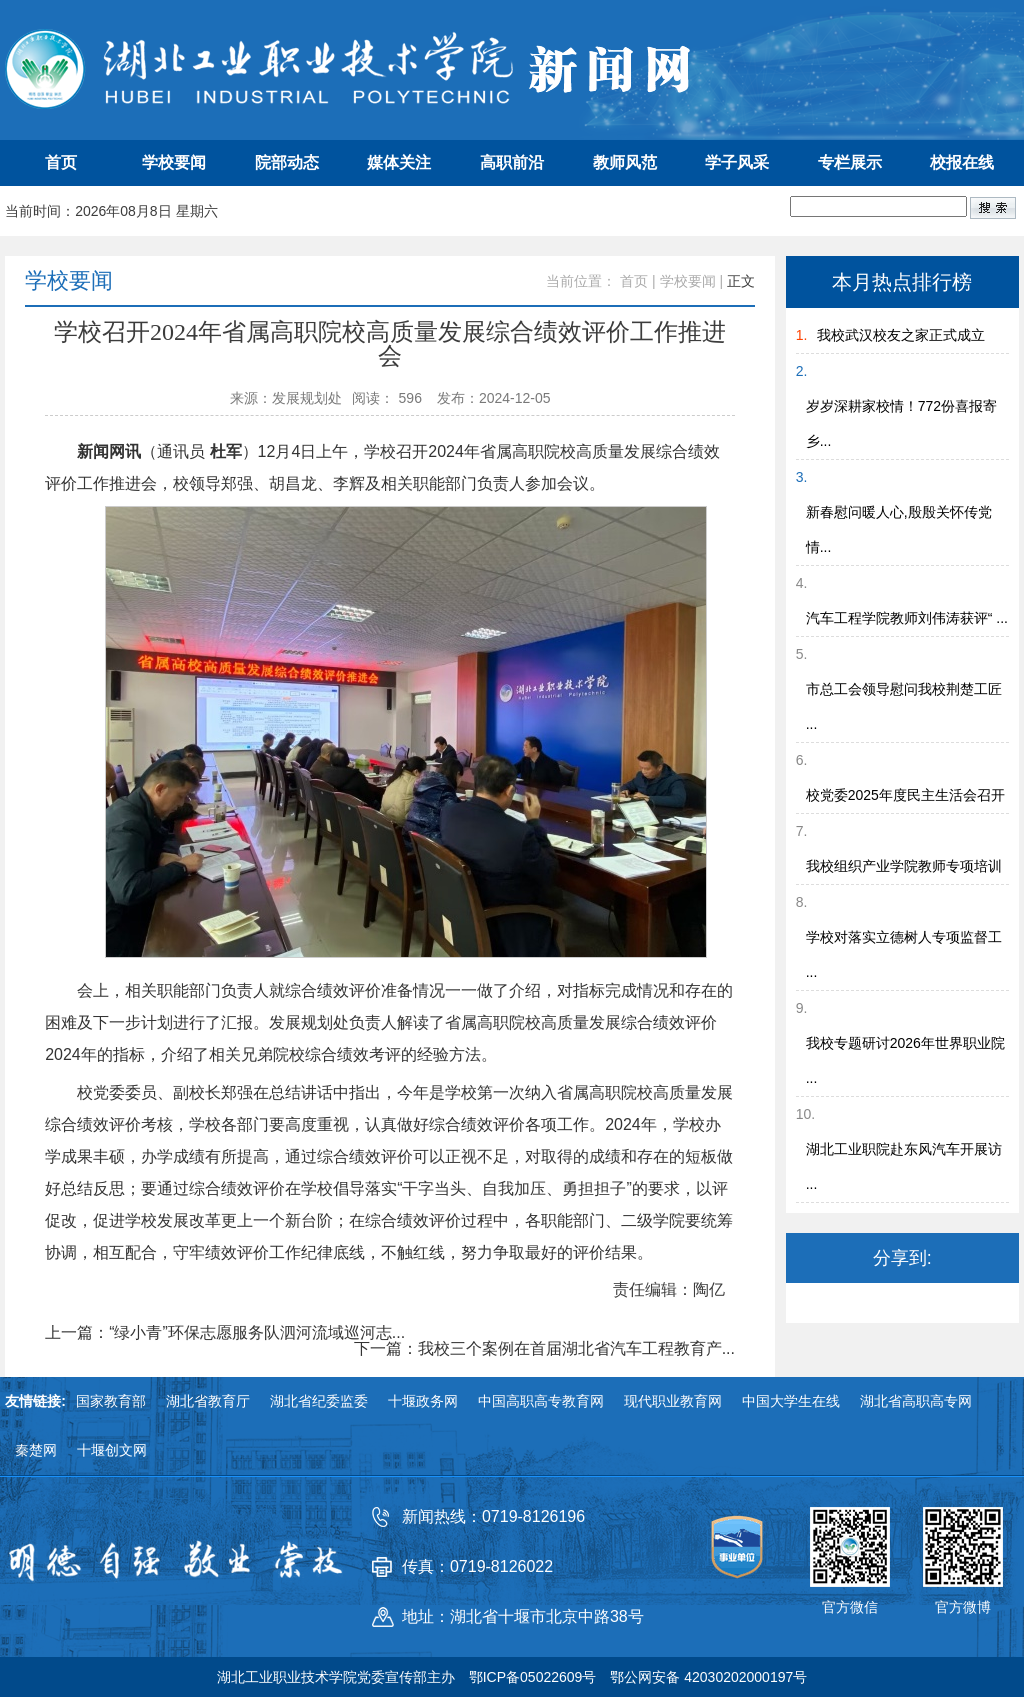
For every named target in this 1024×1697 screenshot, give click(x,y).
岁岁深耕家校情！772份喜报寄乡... (901, 423)
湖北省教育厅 (208, 1401)
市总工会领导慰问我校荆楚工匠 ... (904, 706)
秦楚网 (36, 1450)
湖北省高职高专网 (916, 1401)
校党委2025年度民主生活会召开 (905, 795)
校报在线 (962, 162)
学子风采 (737, 162)
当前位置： (581, 281)
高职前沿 (512, 162)
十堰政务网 (423, 1401)
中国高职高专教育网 (541, 1401)
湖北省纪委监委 (319, 1401)
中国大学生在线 (791, 1401)
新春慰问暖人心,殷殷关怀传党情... (899, 529)
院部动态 (287, 162)
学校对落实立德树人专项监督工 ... (904, 954)
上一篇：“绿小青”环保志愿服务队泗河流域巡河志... (225, 1333)
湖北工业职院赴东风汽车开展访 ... (904, 1166)
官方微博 (963, 1607)
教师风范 (625, 162)
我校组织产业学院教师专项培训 (904, 866)
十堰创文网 (112, 1450)
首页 (61, 162)
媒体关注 (399, 162)
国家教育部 (111, 1401)
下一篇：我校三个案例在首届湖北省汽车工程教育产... (544, 1349)
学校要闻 (174, 162)
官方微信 (850, 1607)
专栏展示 (850, 162)
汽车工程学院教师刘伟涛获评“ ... (907, 618)
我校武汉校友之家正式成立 (901, 335)
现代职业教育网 (673, 1401)
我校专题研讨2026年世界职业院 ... (905, 1060)
